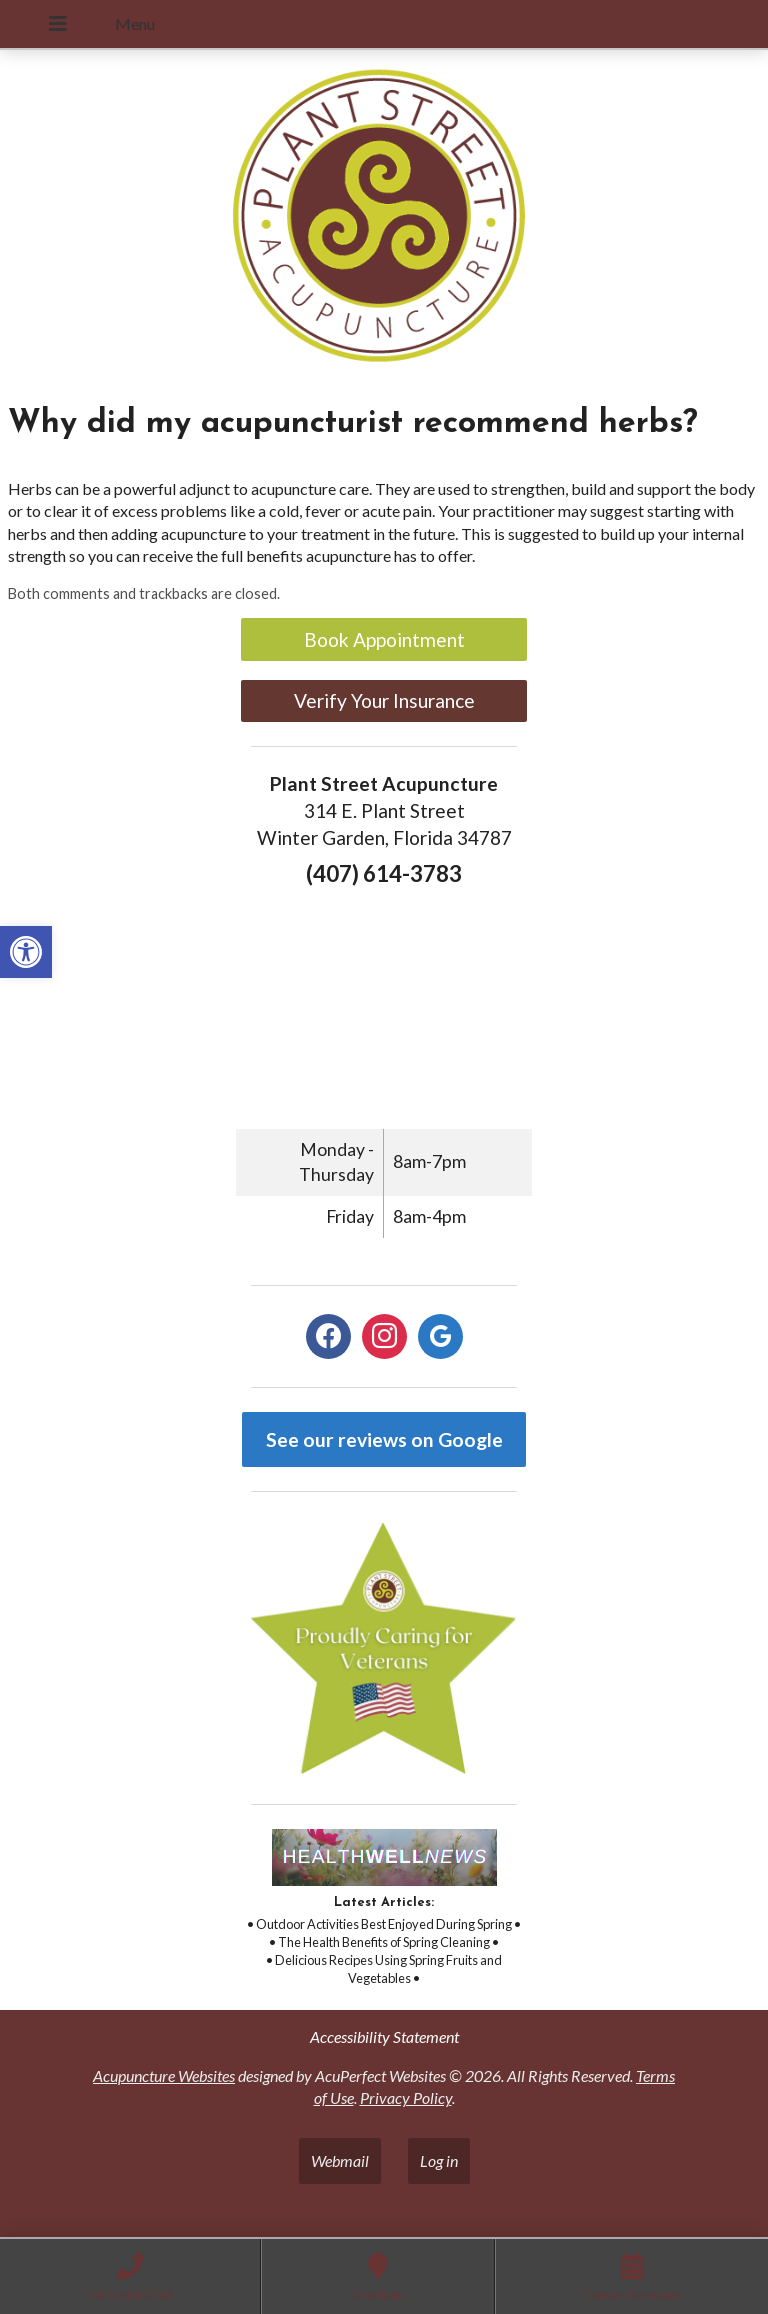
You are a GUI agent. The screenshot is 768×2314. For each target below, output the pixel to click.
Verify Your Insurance (384, 700)
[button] (26, 952)
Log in (439, 2160)
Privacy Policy (406, 2097)
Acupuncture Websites (164, 2075)
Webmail (340, 2160)
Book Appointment (384, 639)
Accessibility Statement (384, 2036)
